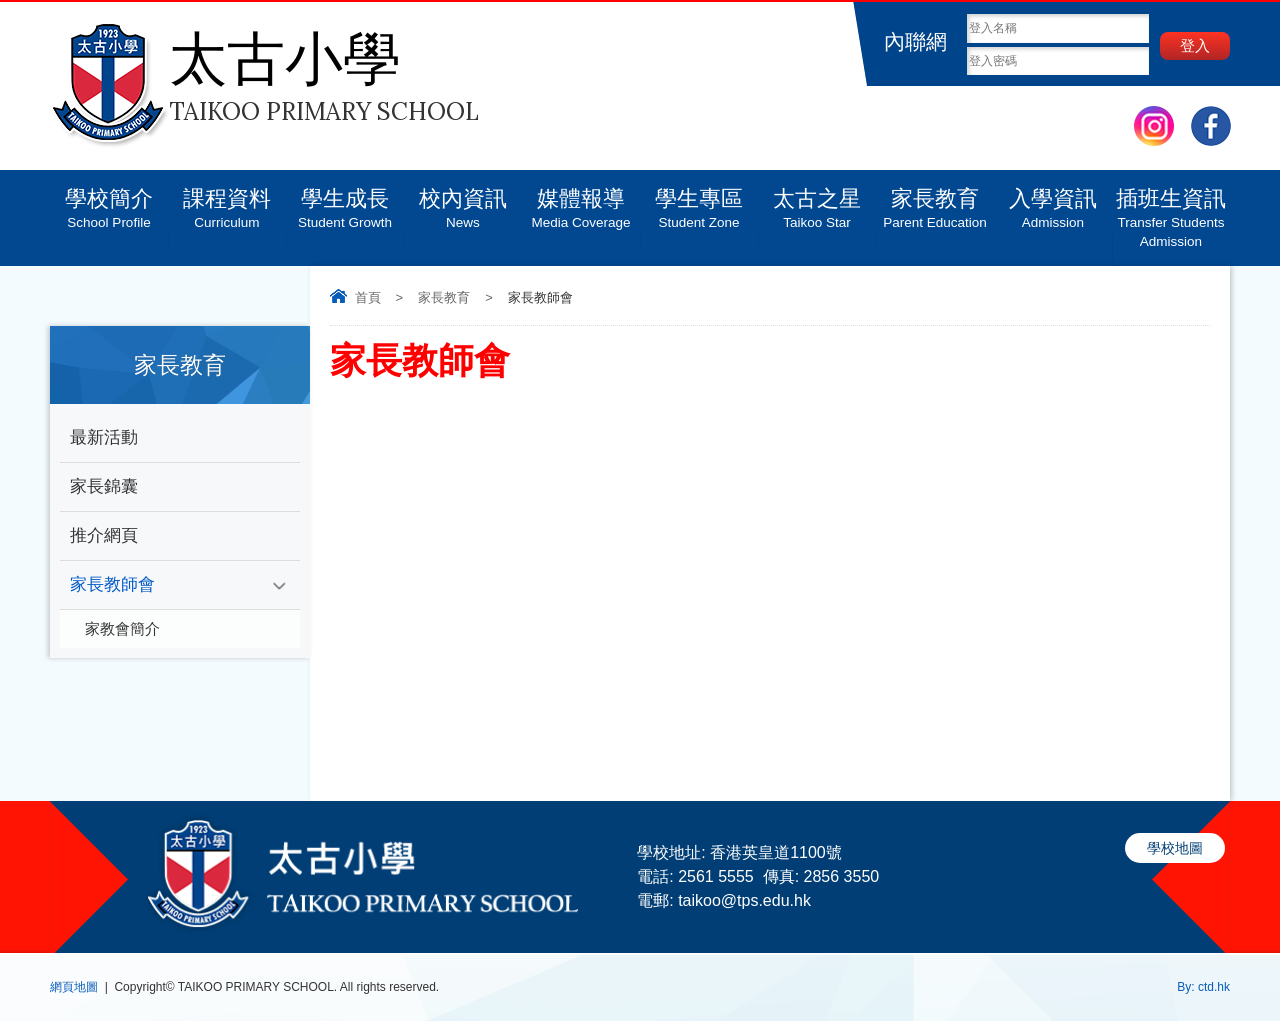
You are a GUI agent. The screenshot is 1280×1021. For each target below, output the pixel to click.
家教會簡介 (122, 628)
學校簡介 (109, 201)
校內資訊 (463, 201)
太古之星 (817, 201)
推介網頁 (104, 535)
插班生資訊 (1171, 210)
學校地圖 (1175, 848)
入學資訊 (1053, 201)
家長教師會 (112, 584)
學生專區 (699, 201)
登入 (1195, 45)
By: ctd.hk (1203, 987)
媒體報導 (581, 201)
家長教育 (935, 201)
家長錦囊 (104, 486)
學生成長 (345, 201)
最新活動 (104, 437)
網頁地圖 (74, 987)
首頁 (368, 297)
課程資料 (227, 201)
